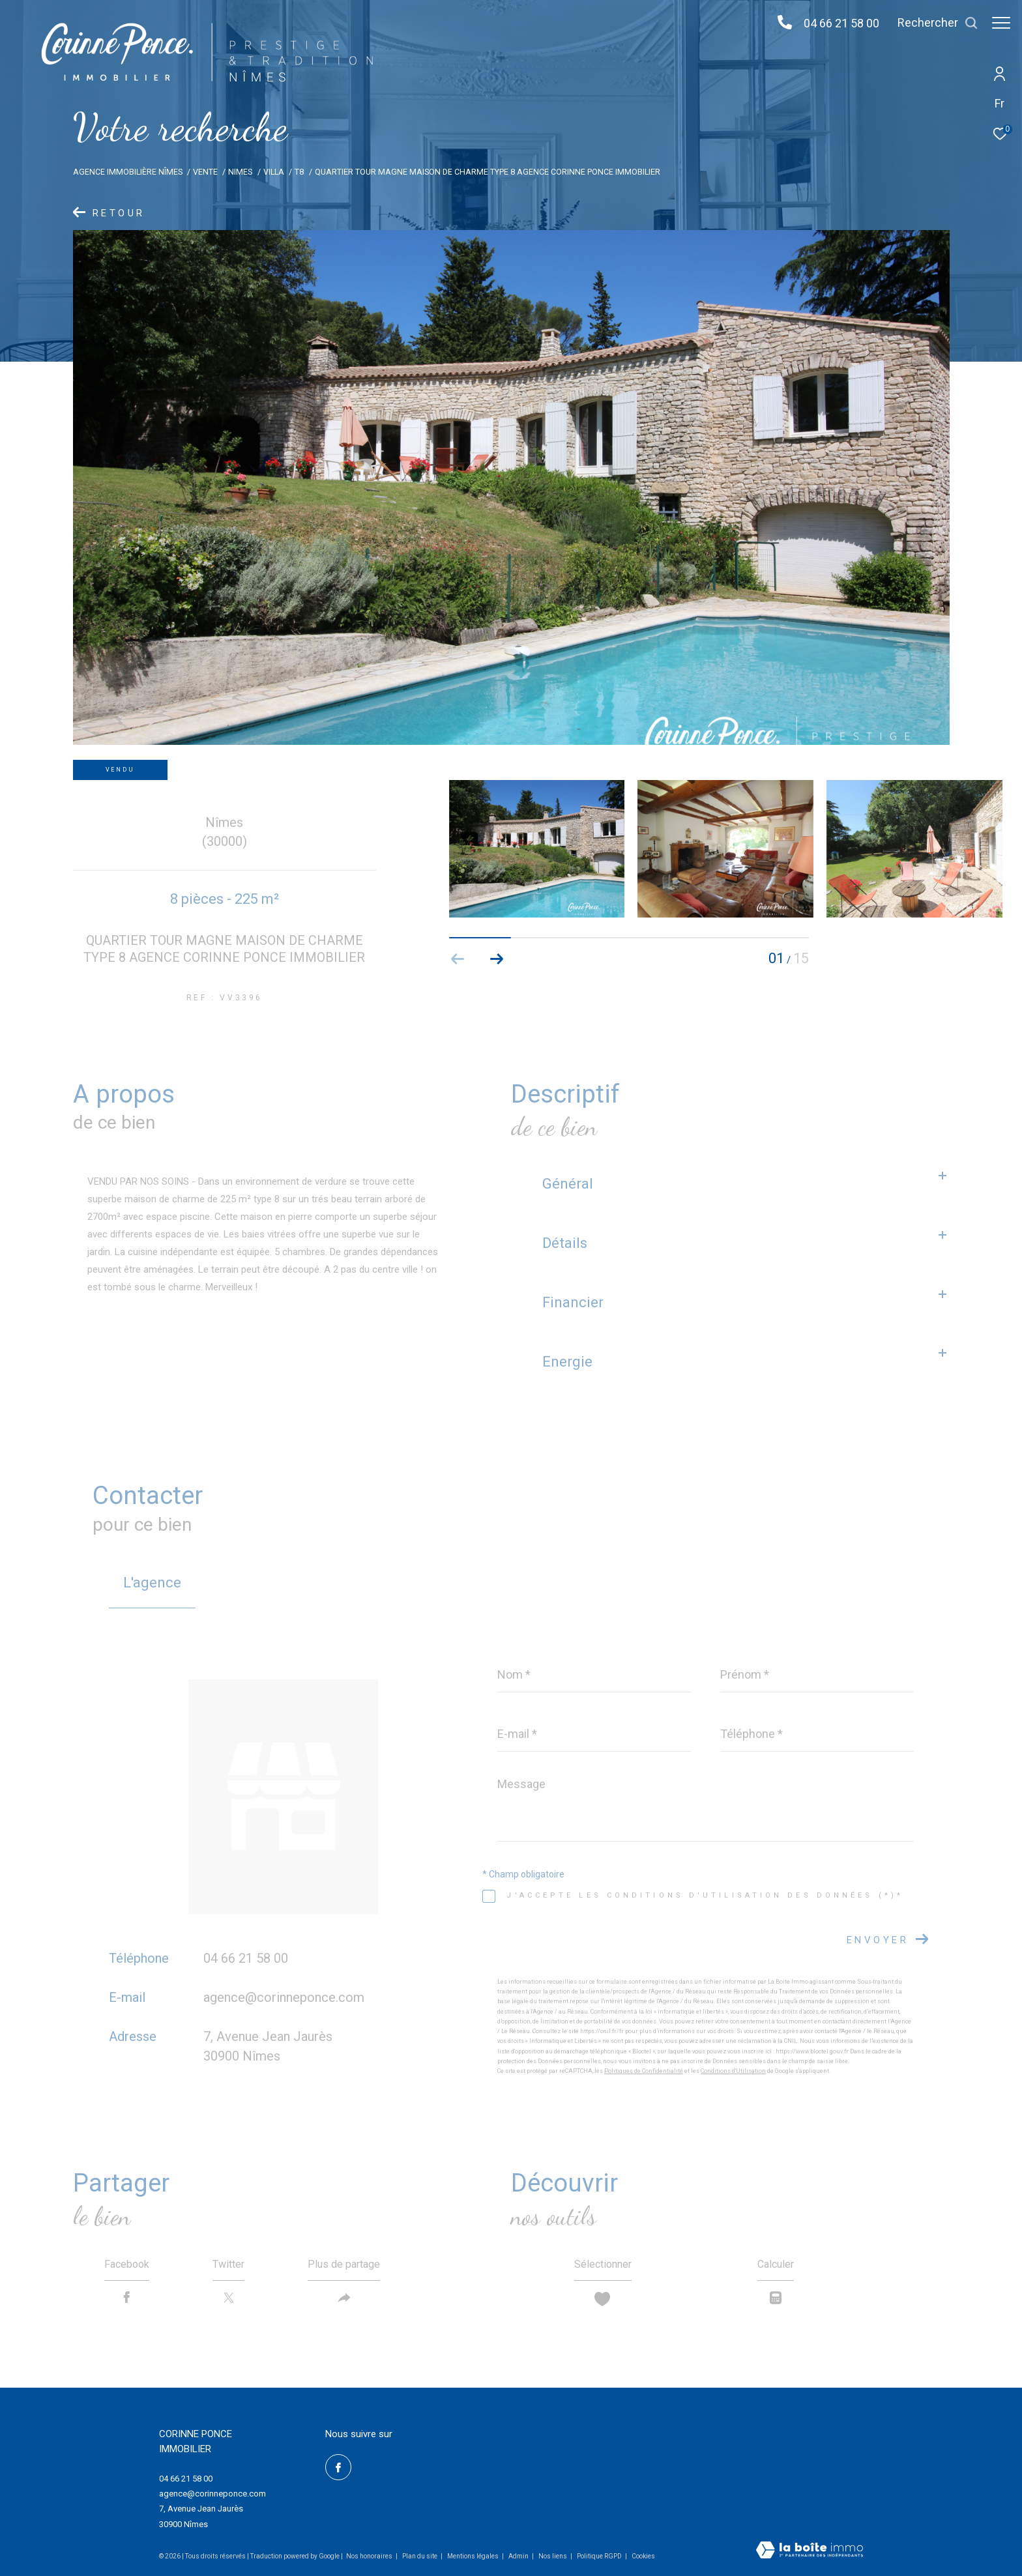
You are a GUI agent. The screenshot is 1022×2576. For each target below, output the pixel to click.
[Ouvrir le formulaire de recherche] (931, 23)
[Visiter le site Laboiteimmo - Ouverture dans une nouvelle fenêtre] (809, 2551)
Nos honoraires (369, 2556)
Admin (519, 2556)
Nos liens (553, 2556)
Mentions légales (473, 2556)
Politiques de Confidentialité (643, 2071)
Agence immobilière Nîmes (127, 172)
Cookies (643, 2556)
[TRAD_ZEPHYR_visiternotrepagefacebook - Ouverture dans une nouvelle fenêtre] (338, 2467)
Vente (205, 172)
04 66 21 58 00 (835, 23)
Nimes (240, 172)
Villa (273, 172)
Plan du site (420, 2556)
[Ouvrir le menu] (1001, 23)
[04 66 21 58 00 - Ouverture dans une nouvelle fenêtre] (778, 23)
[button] (497, 959)
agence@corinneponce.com (283, 1997)
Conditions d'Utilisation (733, 2071)
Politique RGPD (599, 2556)
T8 (299, 172)
